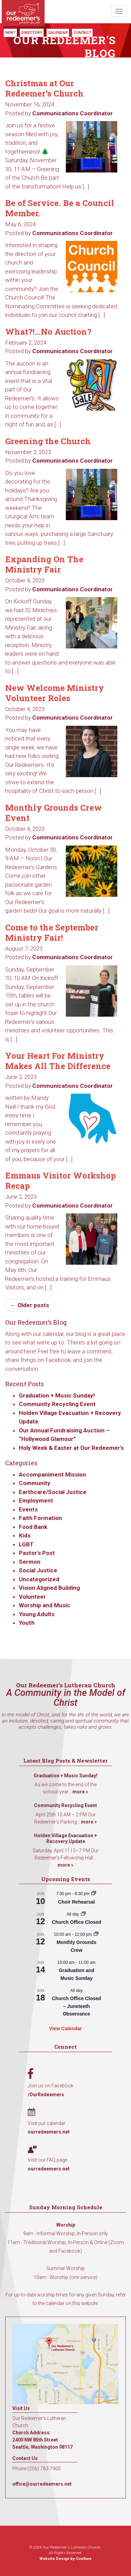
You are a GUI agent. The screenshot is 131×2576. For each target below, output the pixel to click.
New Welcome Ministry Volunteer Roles (54, 693)
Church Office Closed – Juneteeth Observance (76, 2006)
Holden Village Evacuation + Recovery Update (65, 1838)
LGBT (26, 1544)
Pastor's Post (37, 1552)
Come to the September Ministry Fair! (51, 932)
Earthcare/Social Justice (52, 1492)
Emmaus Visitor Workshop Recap (60, 1180)
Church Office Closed (76, 1922)
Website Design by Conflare (65, 2558)
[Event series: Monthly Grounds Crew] (96, 1934)
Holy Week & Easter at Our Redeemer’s (71, 1447)
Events (28, 1509)
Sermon (29, 1561)
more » (80, 1791)
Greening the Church (48, 441)
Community (34, 1483)
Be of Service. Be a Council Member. (59, 208)
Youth (27, 1622)
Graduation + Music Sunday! (57, 1395)
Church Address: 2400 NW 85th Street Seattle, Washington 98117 (42, 2440)
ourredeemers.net (49, 2132)
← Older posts (29, 1305)
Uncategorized (39, 1579)
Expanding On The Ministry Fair (44, 564)
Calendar (58, 32)
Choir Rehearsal (76, 1902)
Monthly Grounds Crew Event (53, 812)
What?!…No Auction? (48, 331)
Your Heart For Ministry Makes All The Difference (57, 1060)
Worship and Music (44, 1605)
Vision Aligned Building (49, 1587)
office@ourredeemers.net (42, 2484)
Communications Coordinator (72, 113)
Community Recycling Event (57, 1404)
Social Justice (38, 1570)
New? (10, 32)
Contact (82, 32)
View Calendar (65, 2028)
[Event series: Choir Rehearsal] (93, 1893)
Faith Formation (40, 1518)
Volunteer (32, 1596)
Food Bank (33, 1526)
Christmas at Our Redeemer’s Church (44, 88)
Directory (31, 32)
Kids (25, 1535)
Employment (36, 1500)
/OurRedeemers (46, 2094)
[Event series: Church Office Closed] (83, 1914)
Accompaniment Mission (52, 1474)
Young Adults (37, 1614)
